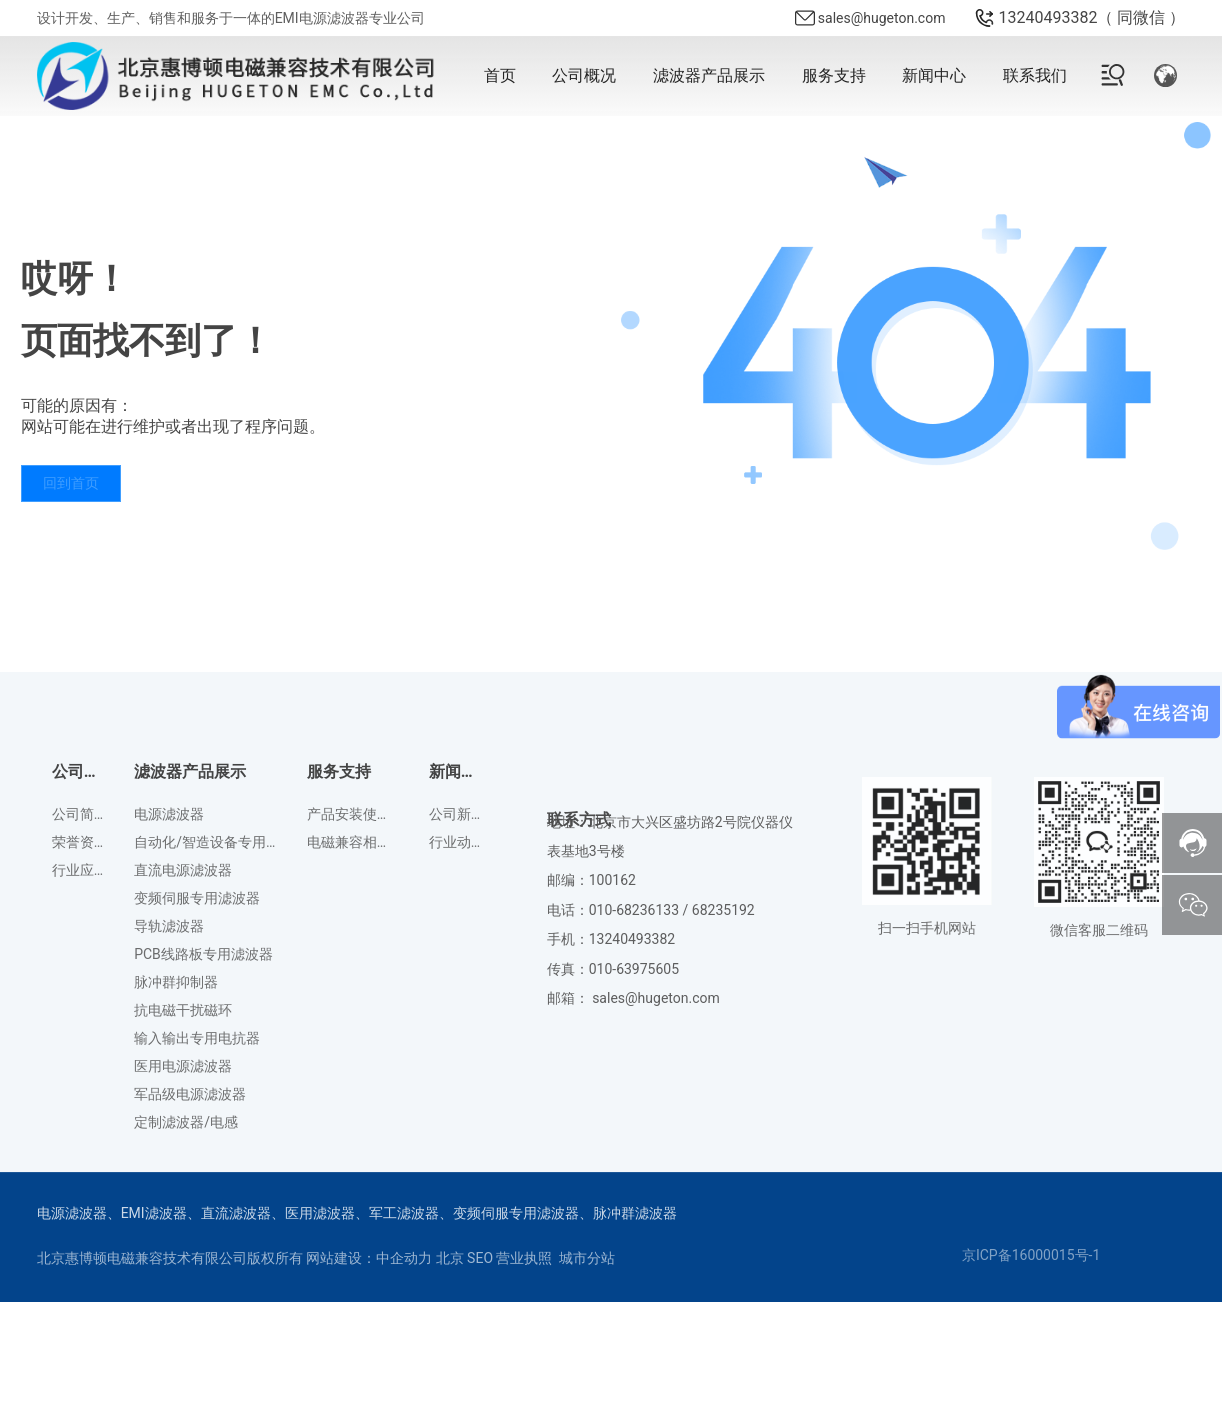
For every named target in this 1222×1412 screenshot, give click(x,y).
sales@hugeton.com (882, 18)
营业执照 (524, 1258)
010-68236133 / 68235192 (672, 1054)
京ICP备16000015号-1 (1031, 1255)
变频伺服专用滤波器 (516, 1213)
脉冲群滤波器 (635, 1213)
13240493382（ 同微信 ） (1091, 17)
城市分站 (587, 1258)
